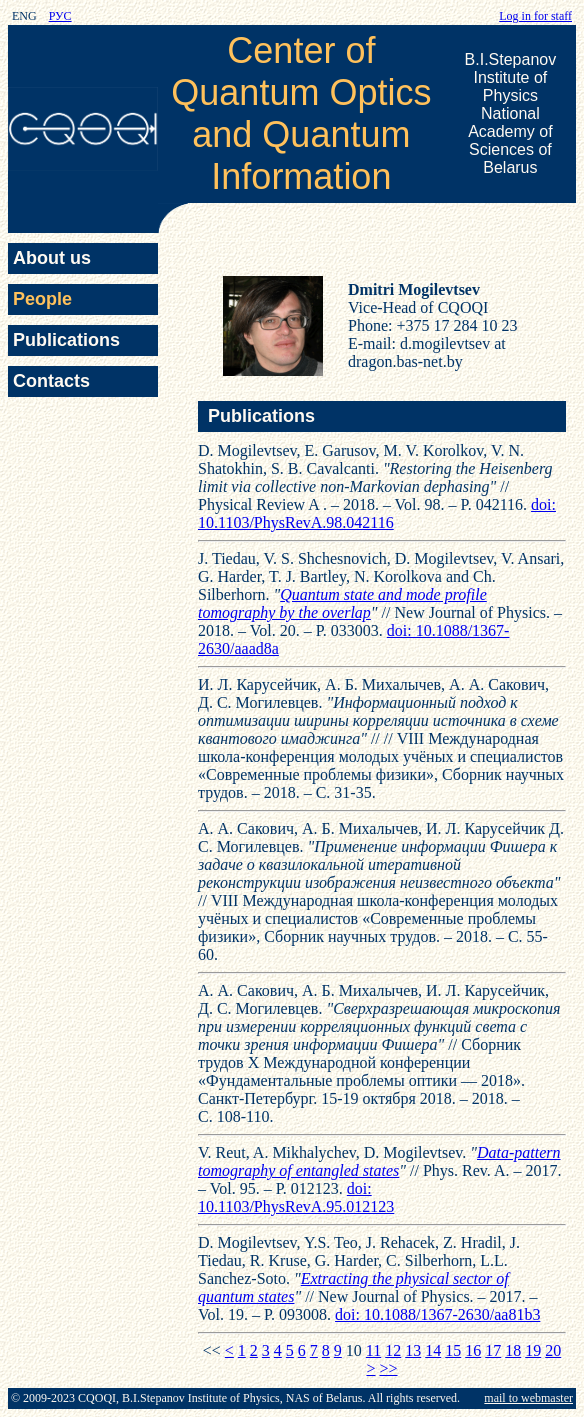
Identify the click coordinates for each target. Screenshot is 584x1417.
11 (373, 1350)
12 (393, 1350)
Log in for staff (535, 16)
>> (388, 1368)
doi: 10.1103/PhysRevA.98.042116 (377, 513)
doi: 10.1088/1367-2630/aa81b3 (437, 1314)
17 (493, 1350)
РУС (60, 16)
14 (433, 1350)
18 (513, 1350)
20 (553, 1350)
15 (453, 1350)
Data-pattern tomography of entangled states (379, 1161)
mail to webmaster (528, 1398)
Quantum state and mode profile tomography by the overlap (342, 603)
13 (413, 1350)
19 (533, 1350)
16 (473, 1350)
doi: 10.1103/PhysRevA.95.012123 (296, 1197)
